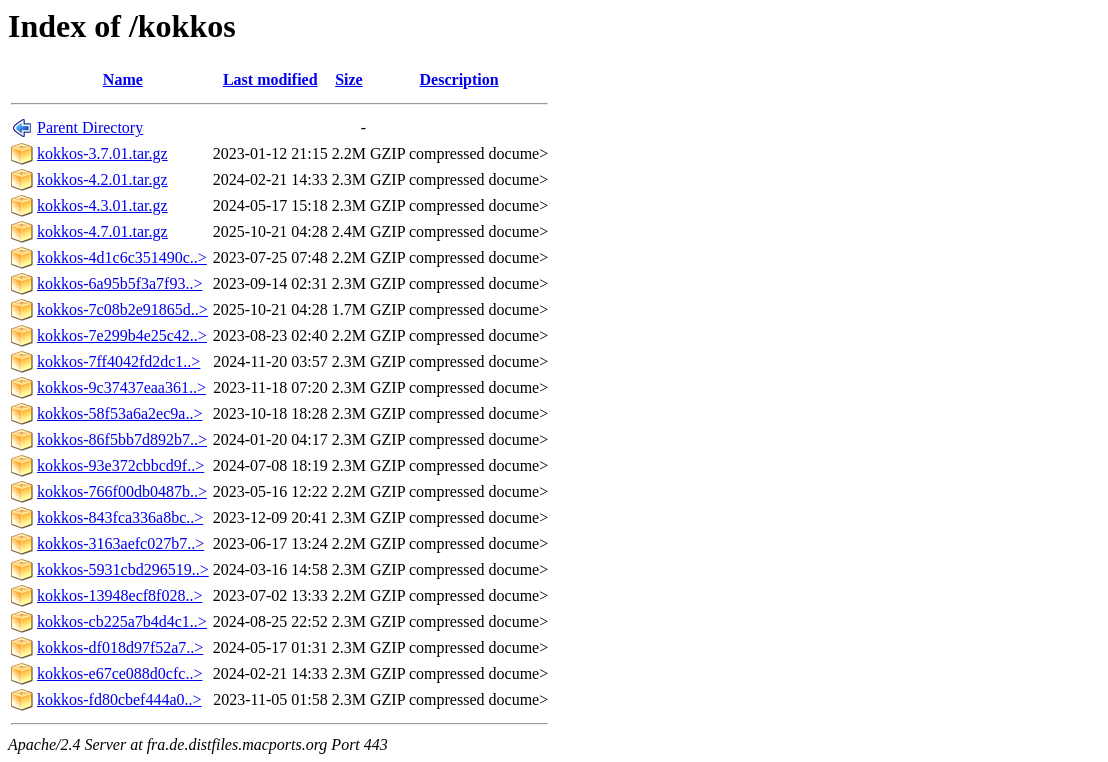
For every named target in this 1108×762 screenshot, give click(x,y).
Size (349, 79)
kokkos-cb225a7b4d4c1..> (122, 621)
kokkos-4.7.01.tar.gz (102, 231)
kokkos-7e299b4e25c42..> (122, 335)
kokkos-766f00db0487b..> (122, 491)
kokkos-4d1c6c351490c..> (122, 257)
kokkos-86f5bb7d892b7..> (122, 439)
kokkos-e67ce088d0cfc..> (119, 673)
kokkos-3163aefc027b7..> (120, 543)
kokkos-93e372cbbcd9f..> (120, 465)
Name (123, 79)
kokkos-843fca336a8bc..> (120, 517)
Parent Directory (90, 127)
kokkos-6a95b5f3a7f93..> (119, 283)
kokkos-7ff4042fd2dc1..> (118, 361)
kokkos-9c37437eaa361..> (121, 387)
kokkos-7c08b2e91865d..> (122, 309)
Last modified (270, 79)
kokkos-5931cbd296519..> (123, 569)
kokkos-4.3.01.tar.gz (102, 205)
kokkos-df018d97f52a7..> (120, 647)
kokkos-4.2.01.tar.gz (102, 179)
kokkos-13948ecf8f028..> (119, 595)
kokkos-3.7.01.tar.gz (102, 153)
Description (459, 79)
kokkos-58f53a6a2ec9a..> (119, 413)
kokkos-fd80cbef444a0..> (119, 699)
